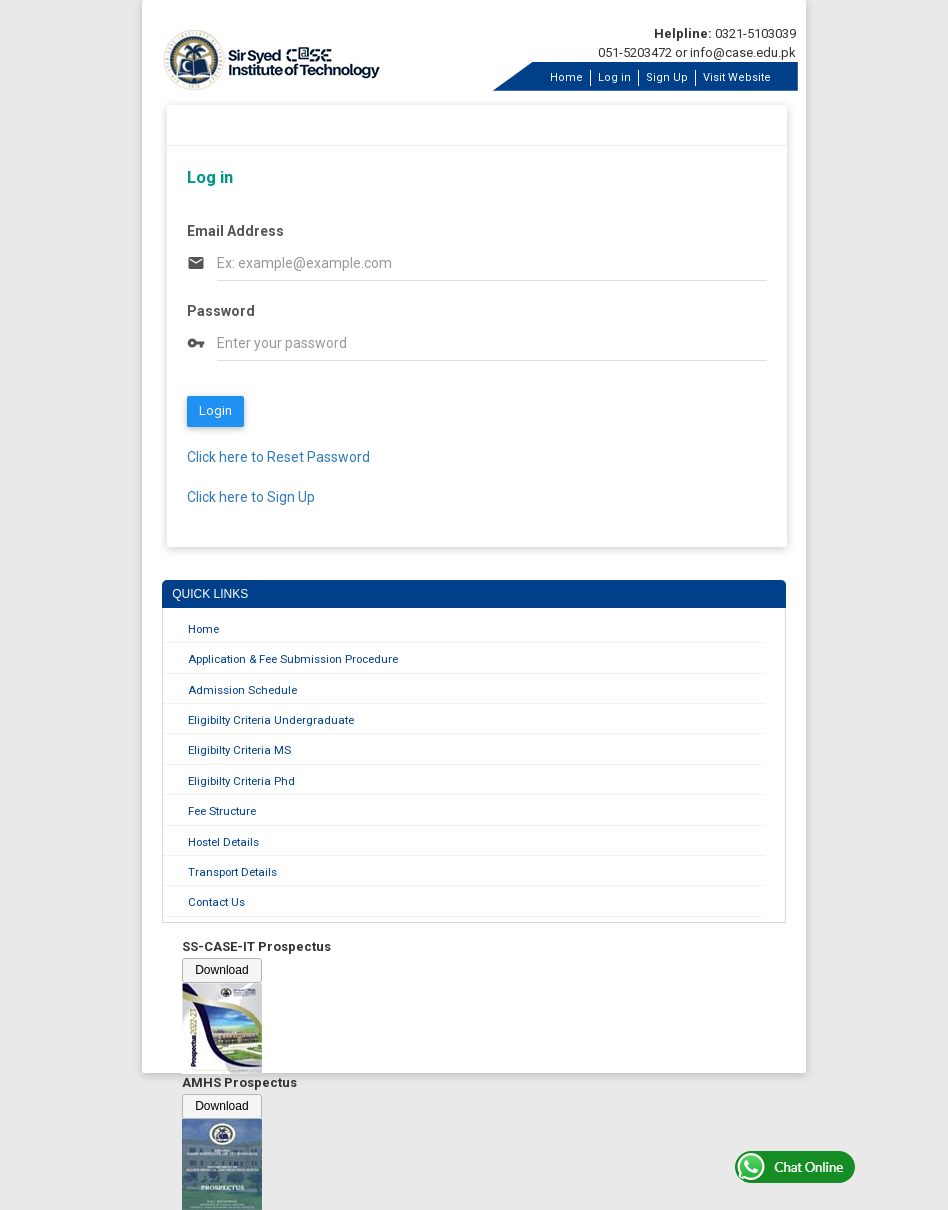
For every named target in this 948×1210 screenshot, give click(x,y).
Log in (614, 77)
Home (566, 77)
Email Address (235, 231)
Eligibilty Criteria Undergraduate (271, 720)
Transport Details (232, 872)
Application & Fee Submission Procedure (293, 659)
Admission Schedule (242, 690)
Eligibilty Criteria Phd (241, 781)
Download (221, 970)
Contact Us (216, 902)
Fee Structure (222, 811)
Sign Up (667, 77)
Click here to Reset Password (278, 457)
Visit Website (737, 77)
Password (221, 311)
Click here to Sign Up (251, 497)
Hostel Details (223, 842)
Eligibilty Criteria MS (239, 750)
